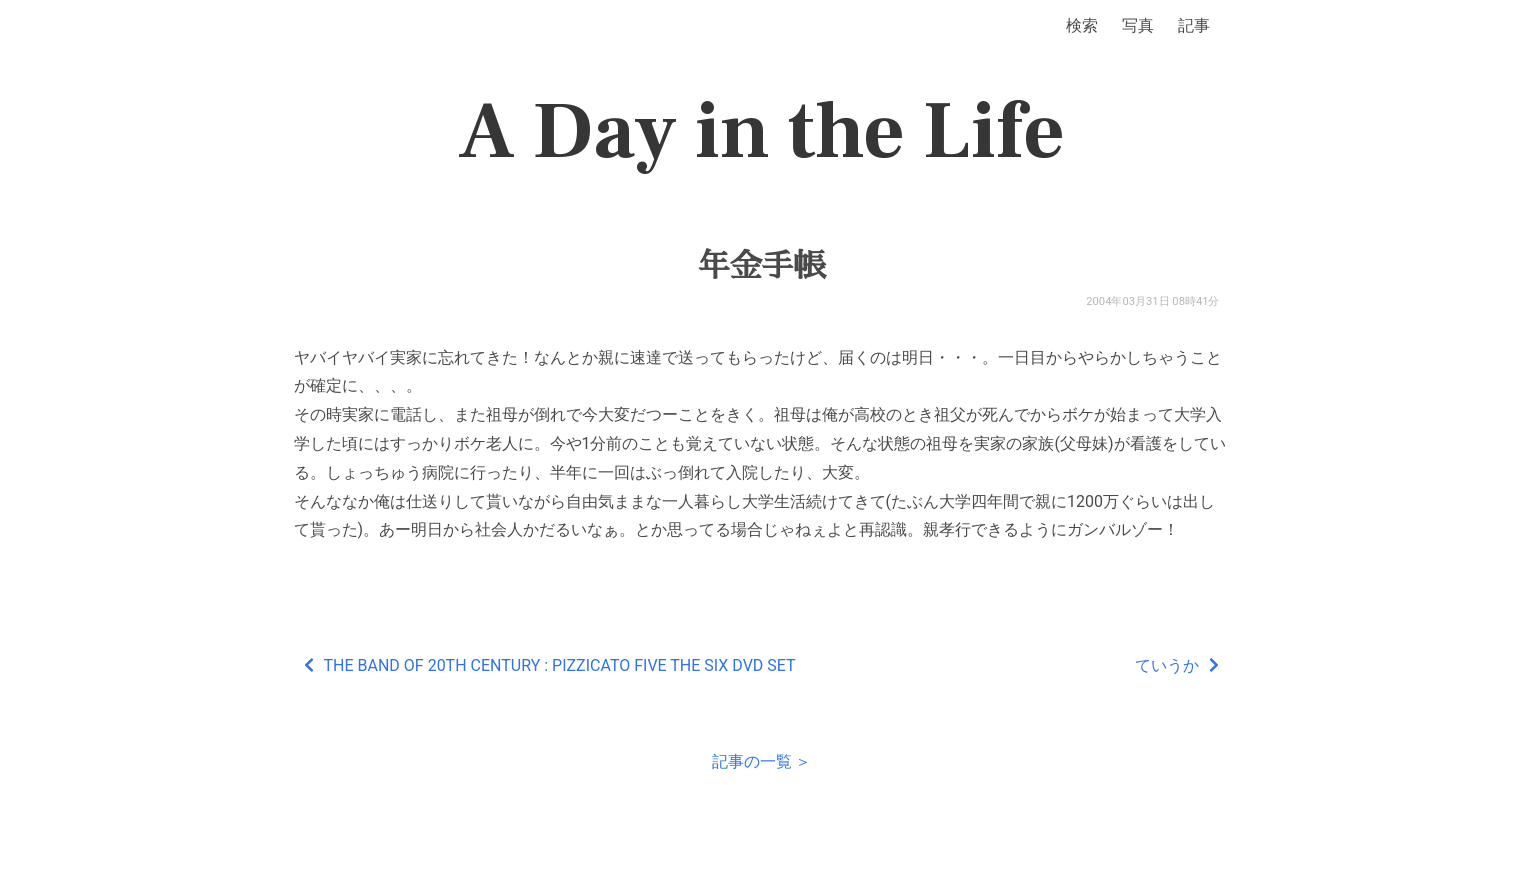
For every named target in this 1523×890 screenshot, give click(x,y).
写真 (1138, 25)
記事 (1194, 25)
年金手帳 (761, 266)
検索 (1082, 25)
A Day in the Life (761, 132)
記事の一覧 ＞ (762, 761)
